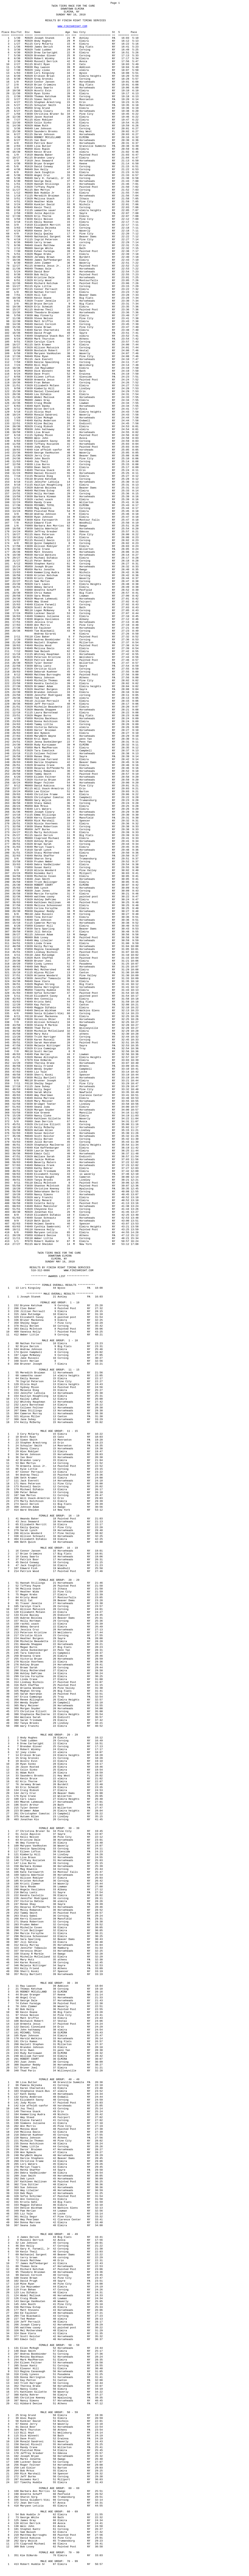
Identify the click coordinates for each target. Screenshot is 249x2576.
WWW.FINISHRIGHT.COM (72, 26)
